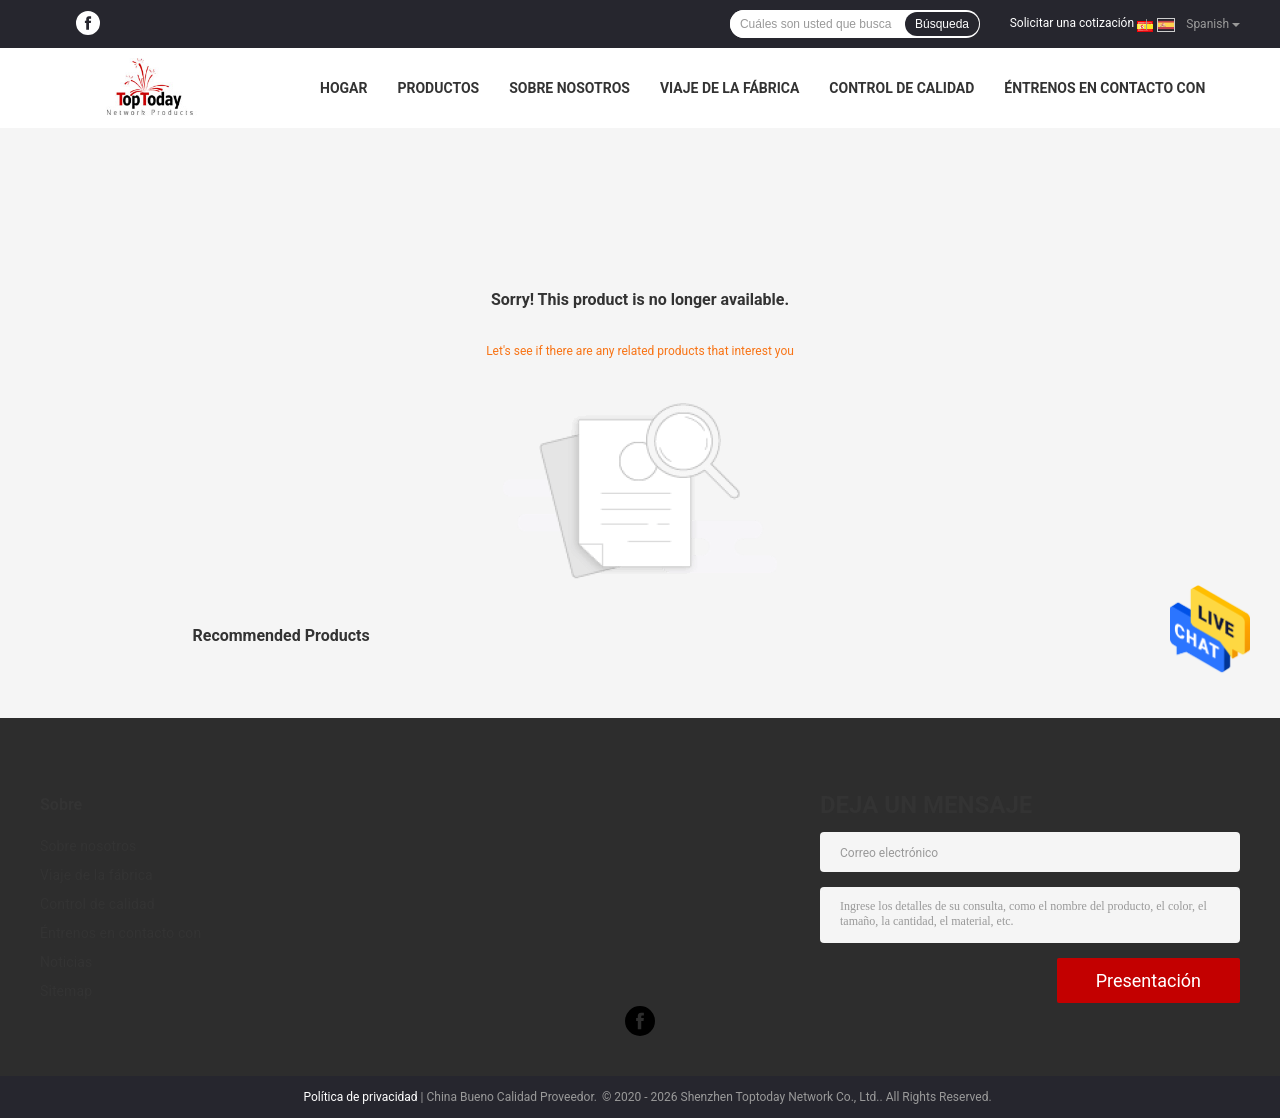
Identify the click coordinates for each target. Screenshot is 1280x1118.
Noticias (66, 962)
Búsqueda (942, 24)
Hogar (343, 88)
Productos (438, 88)
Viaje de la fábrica (729, 88)
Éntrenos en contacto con (1104, 88)
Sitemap (66, 991)
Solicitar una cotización (1072, 23)
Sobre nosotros (569, 88)
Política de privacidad (360, 1097)
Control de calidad (901, 88)
